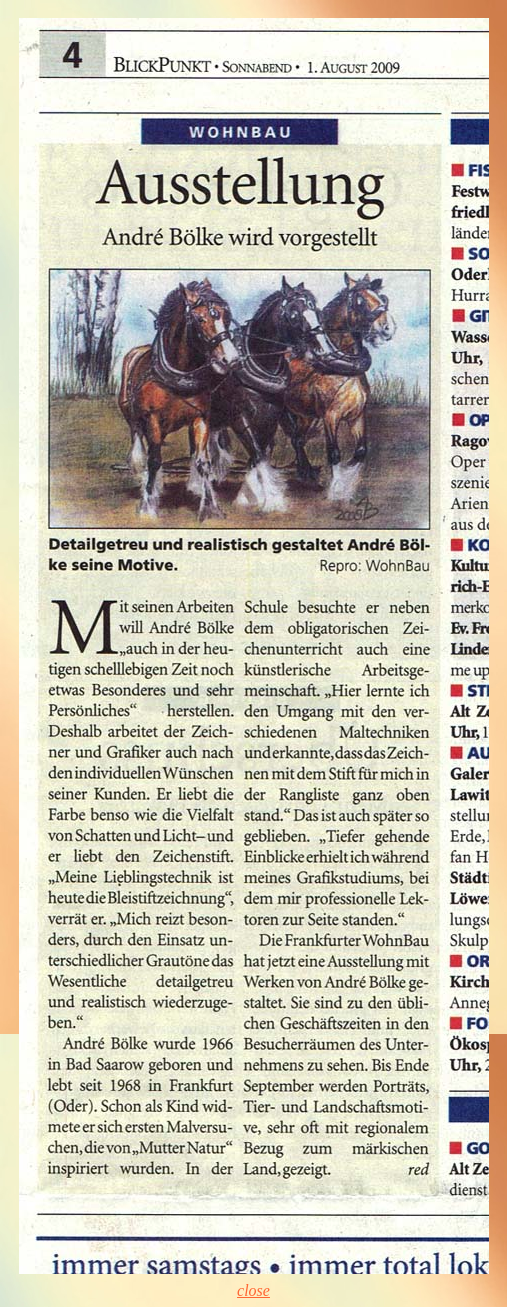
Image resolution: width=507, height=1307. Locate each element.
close (253, 1290)
